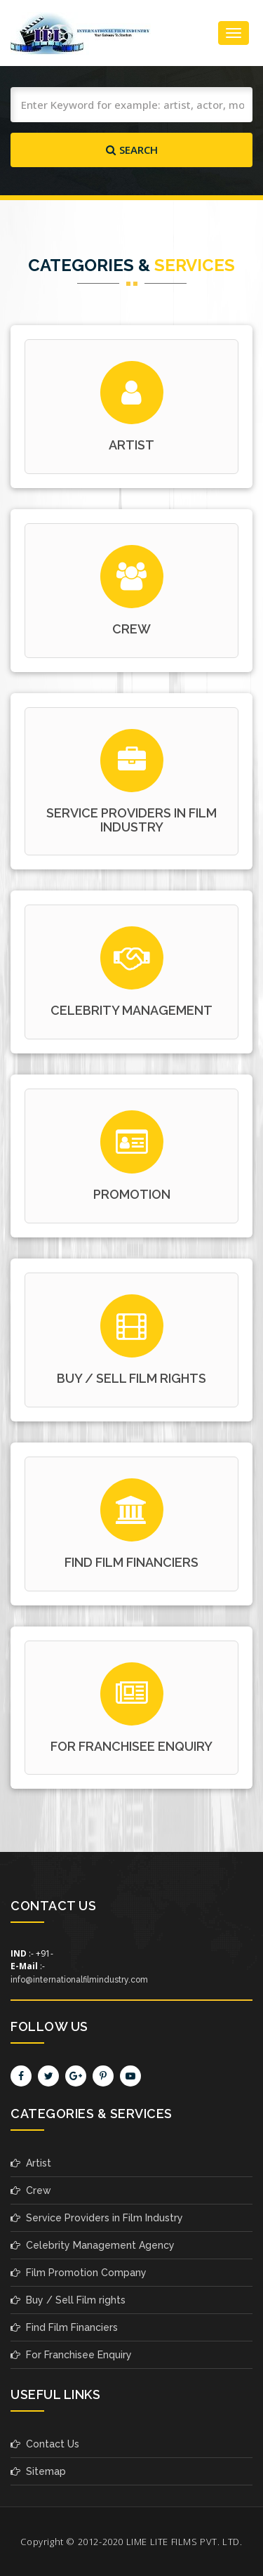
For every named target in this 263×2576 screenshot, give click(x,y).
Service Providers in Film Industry (97, 2217)
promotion (131, 1194)
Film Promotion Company (79, 2272)
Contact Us (45, 2444)
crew (131, 629)
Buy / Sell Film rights (68, 2300)
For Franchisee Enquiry (131, 1746)
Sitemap (38, 2471)
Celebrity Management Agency (93, 2245)
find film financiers (131, 1562)
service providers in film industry (131, 820)
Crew (31, 2190)
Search (132, 150)
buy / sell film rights (131, 1378)
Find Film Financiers (64, 2327)
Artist (131, 445)
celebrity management (131, 1010)
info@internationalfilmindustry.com (79, 1980)
